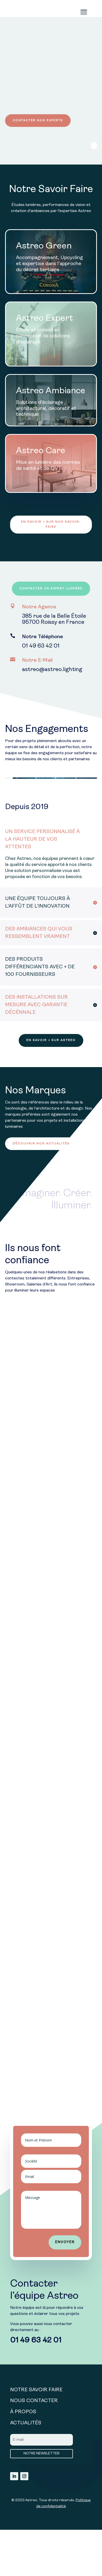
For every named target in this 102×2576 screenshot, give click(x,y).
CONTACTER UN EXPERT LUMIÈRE (51, 588)
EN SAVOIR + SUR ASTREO (51, 1040)
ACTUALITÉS (25, 2423)
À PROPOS (23, 2411)
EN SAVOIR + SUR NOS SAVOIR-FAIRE (51, 524)
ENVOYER (65, 2242)
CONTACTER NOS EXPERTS (38, 120)
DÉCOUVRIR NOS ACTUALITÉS (41, 1143)
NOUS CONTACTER (34, 2400)
